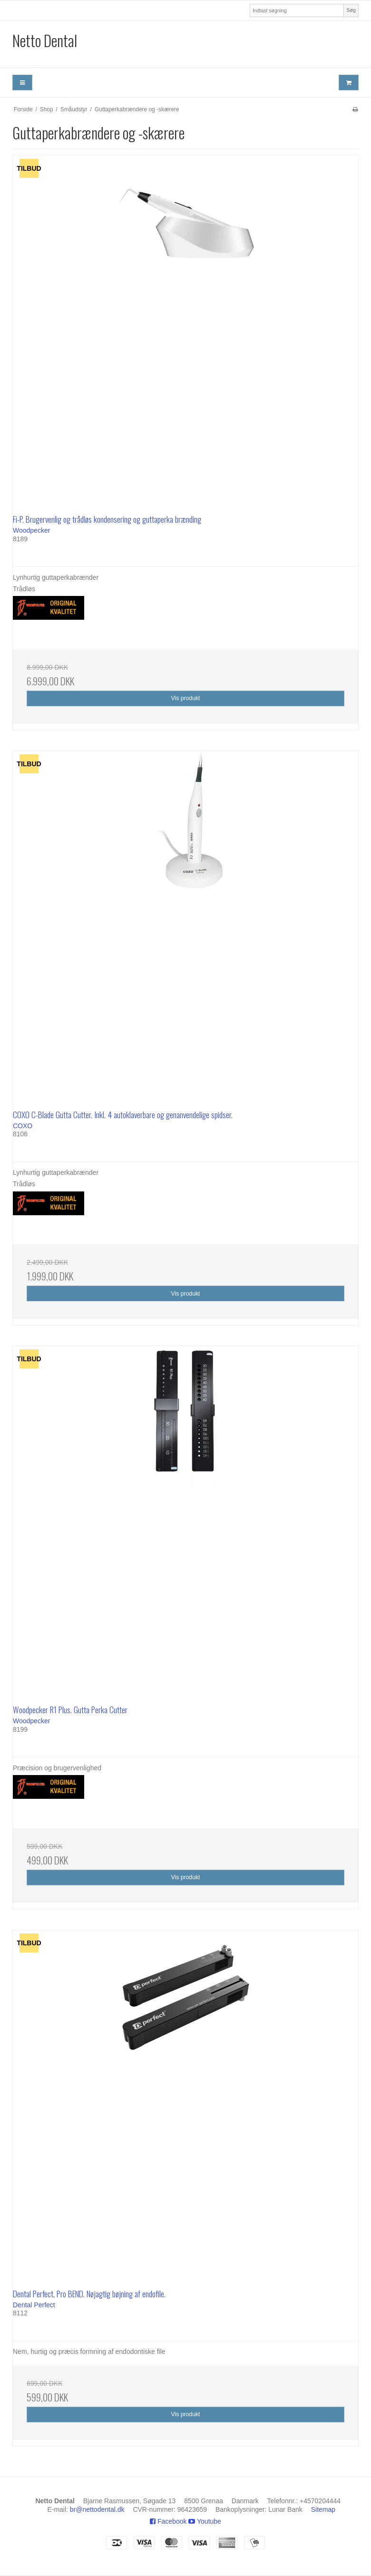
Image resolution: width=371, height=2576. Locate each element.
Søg (350, 10)
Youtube (204, 2521)
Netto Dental (44, 40)
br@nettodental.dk (97, 2509)
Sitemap (323, 2509)
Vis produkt (185, 698)
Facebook (168, 2521)
